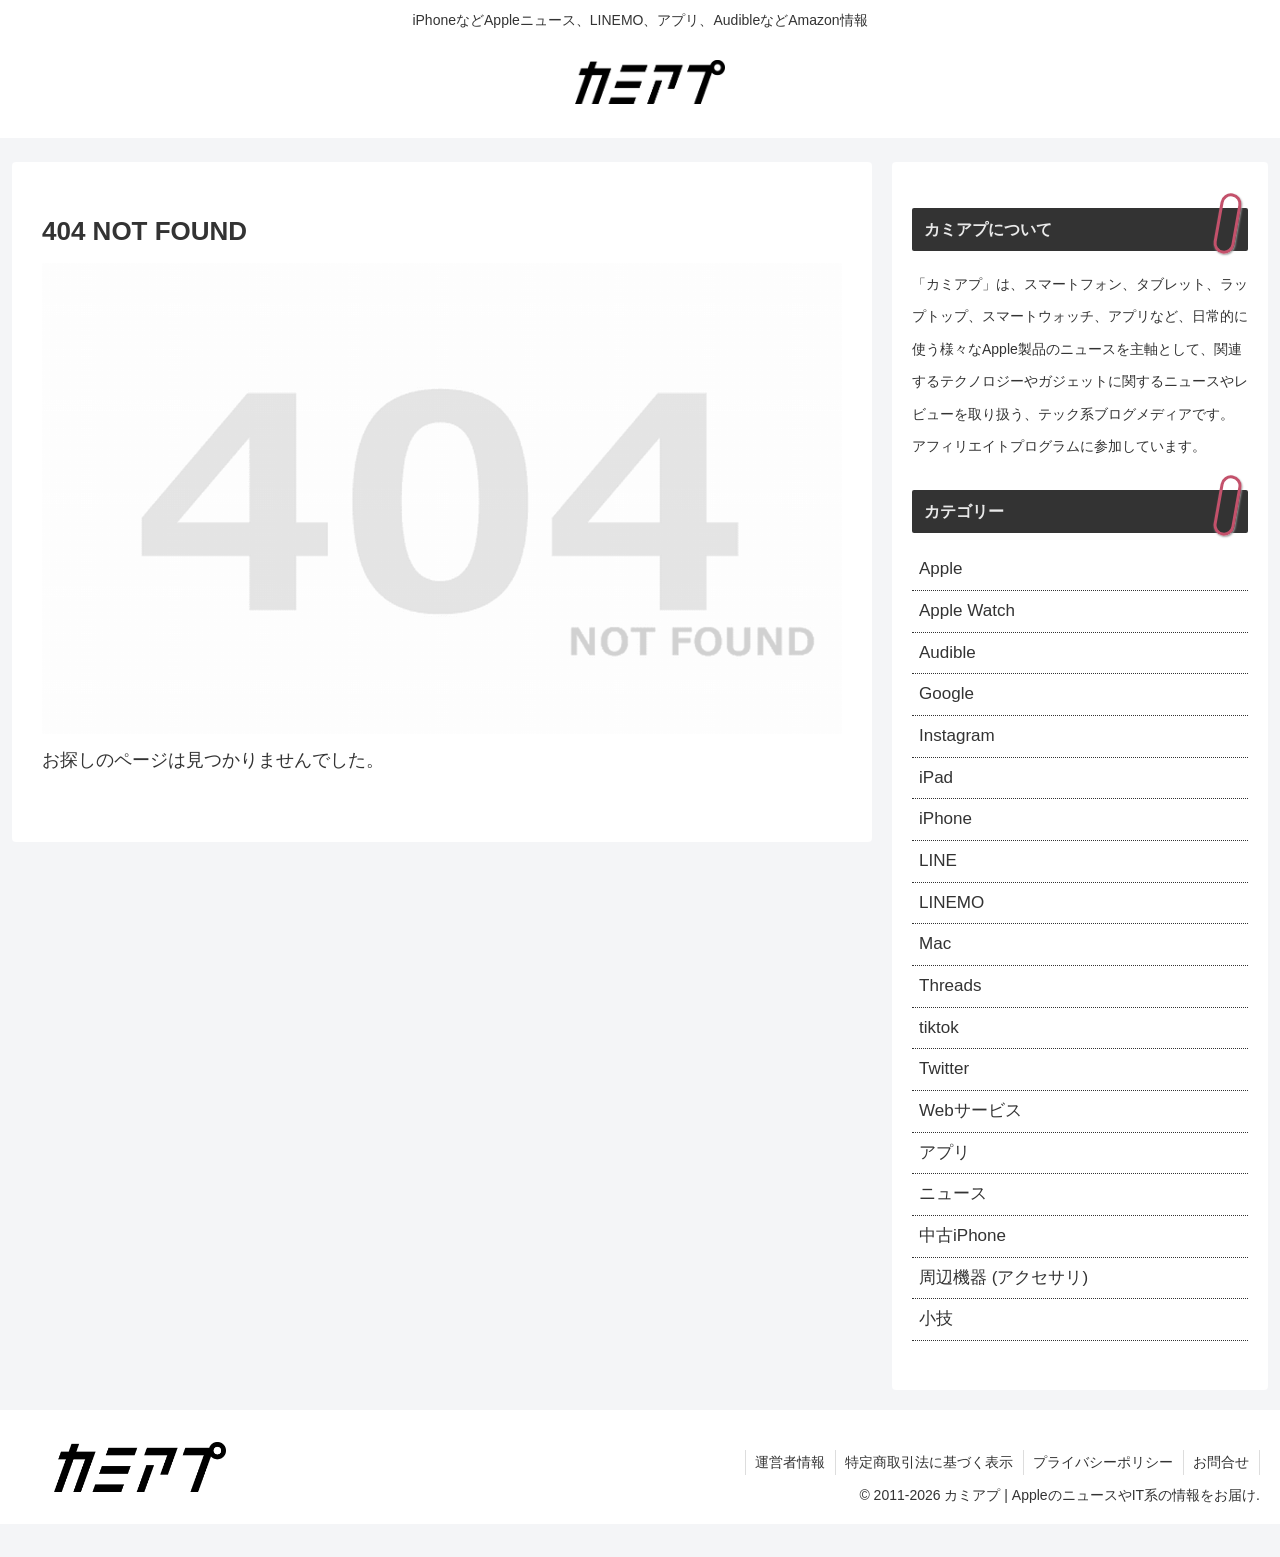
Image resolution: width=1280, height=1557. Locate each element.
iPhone (947, 831)
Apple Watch (969, 614)
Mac (936, 961)
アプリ (946, 1178)
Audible (949, 657)
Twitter (945, 1091)
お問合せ (1221, 1495)
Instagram (959, 744)
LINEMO (953, 917)
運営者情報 (787, 1495)
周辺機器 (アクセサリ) (1008, 1308)
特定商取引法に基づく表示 (927, 1495)
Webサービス (973, 1134)
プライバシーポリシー (1102, 1495)
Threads (952, 1004)
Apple (942, 570)
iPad (937, 787)
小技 (937, 1351)
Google (948, 701)
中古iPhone (965, 1265)
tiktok (940, 1048)
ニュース (955, 1221)
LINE (939, 874)
